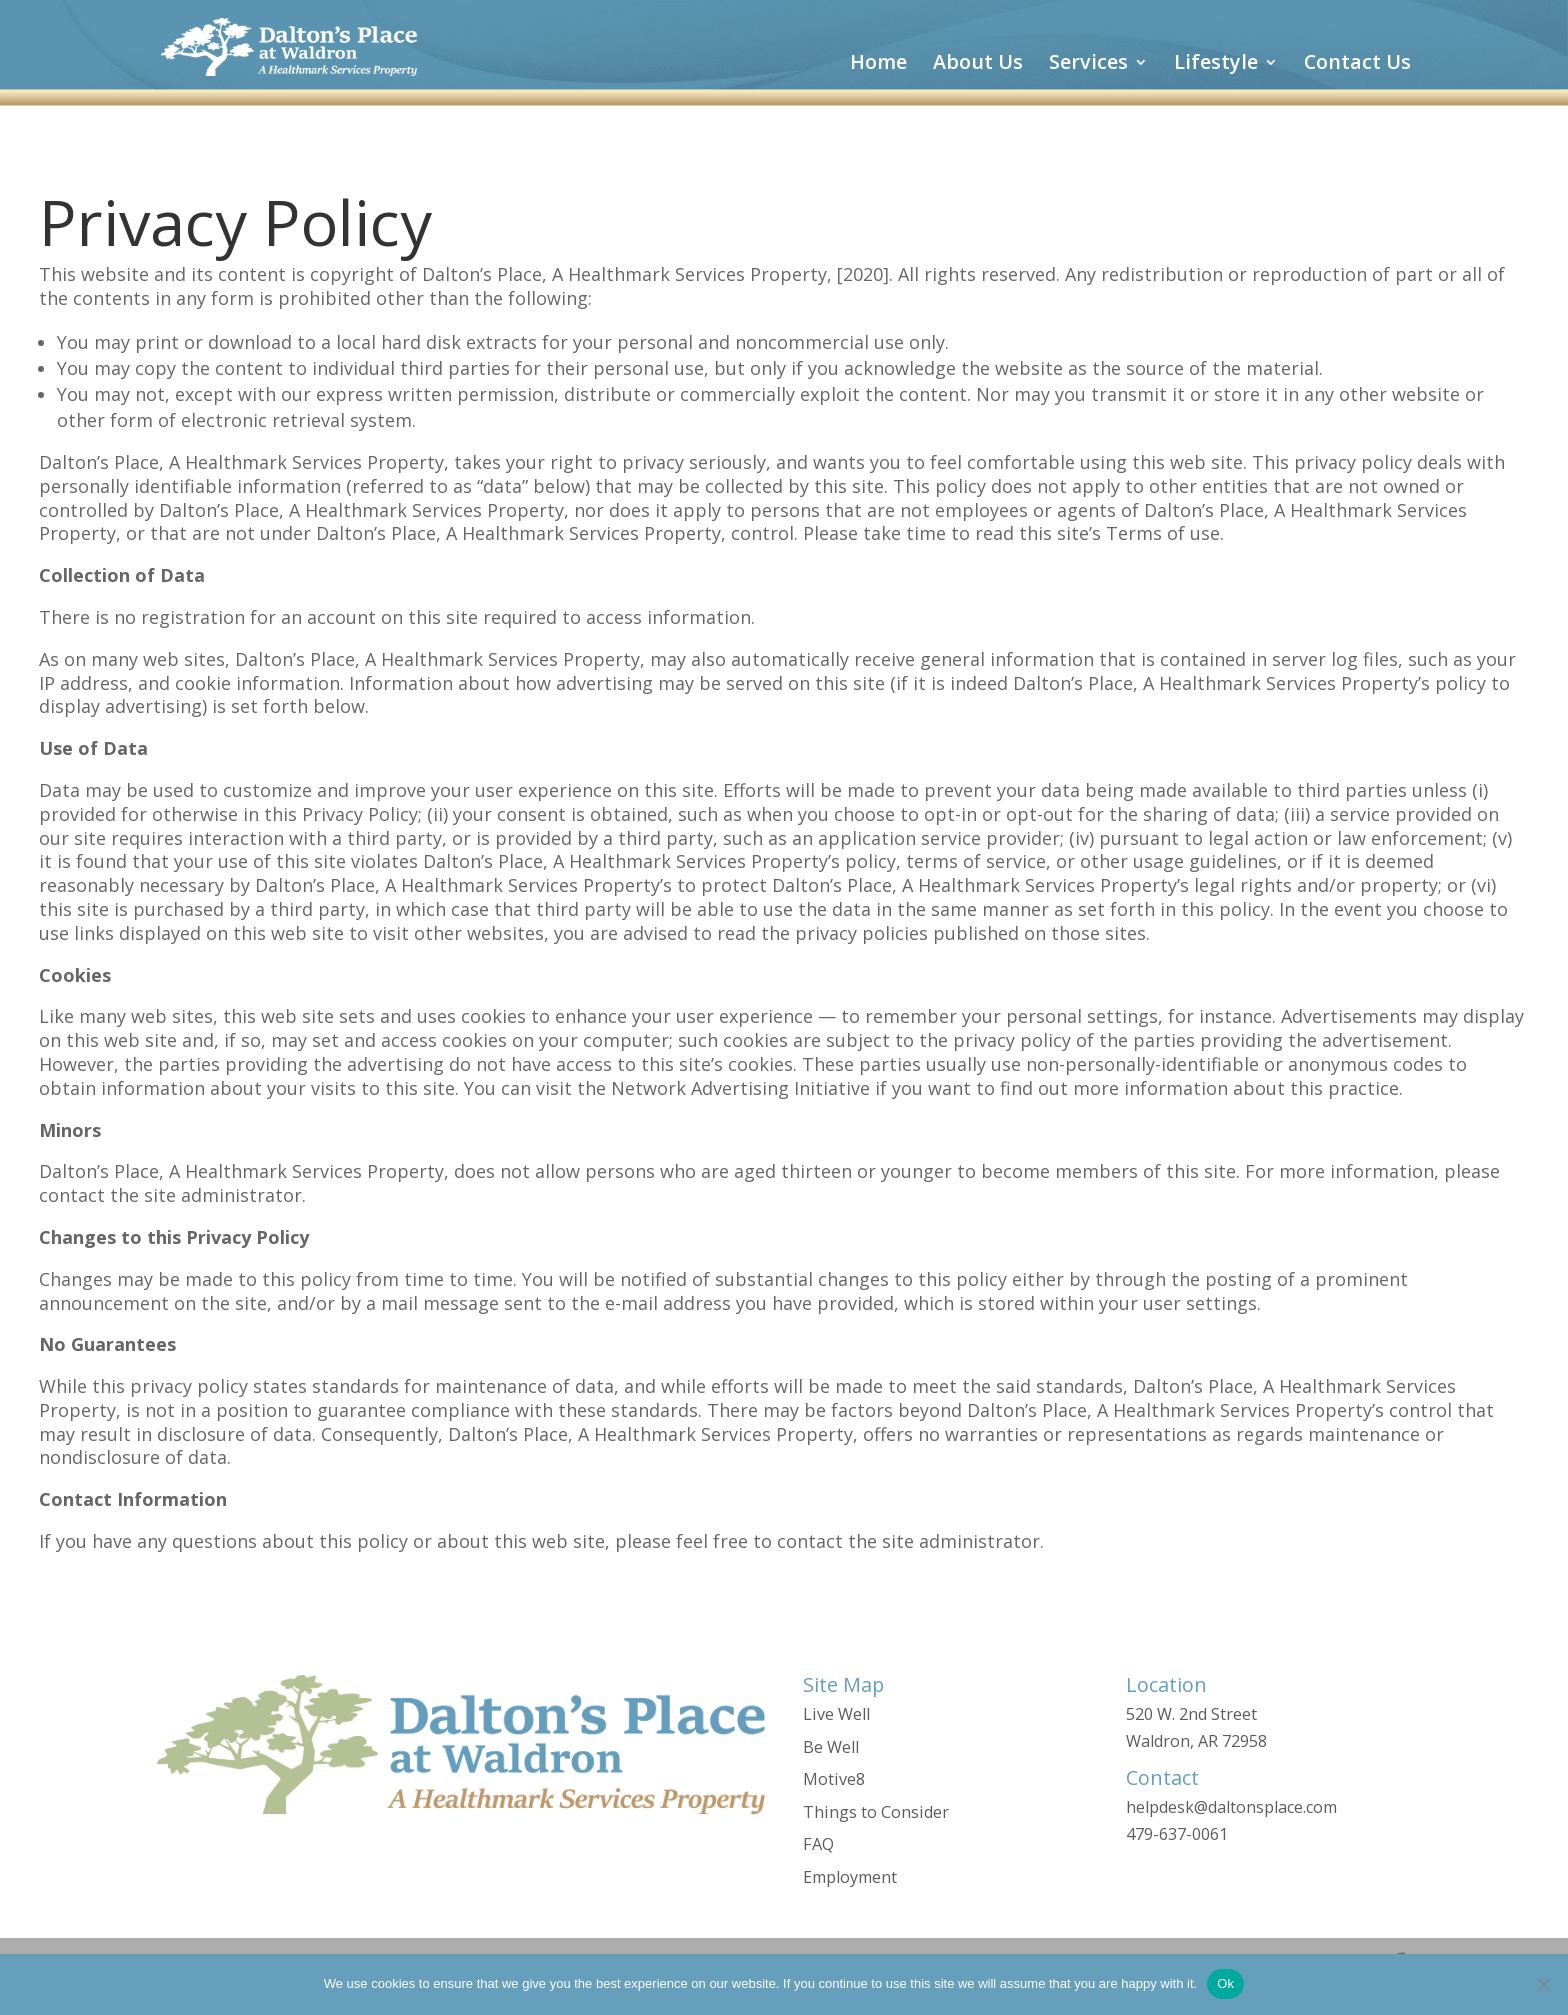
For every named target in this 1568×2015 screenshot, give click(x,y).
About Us (978, 65)
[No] (1543, 1984)
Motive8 (834, 1779)
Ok (1225, 1983)
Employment (850, 1877)
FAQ (818, 1844)
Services (1088, 65)
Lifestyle (1216, 65)
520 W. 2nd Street (1191, 1714)
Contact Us (1357, 65)
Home (878, 65)
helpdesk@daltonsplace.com (1231, 1807)
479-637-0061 (1177, 1834)
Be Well (831, 1747)
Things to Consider (876, 1812)
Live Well (836, 1714)
